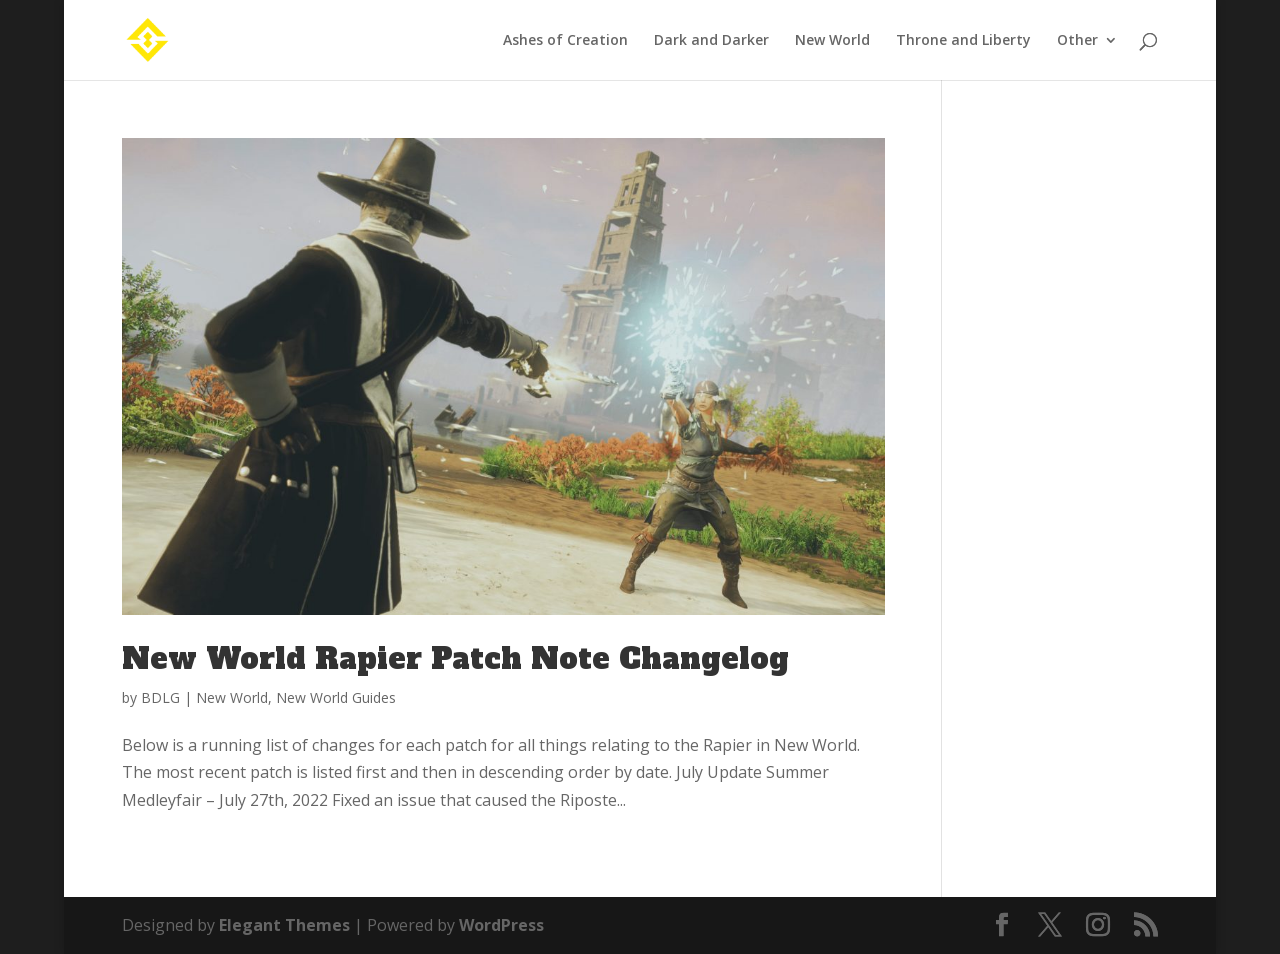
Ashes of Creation (565, 41)
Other (1077, 41)
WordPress (501, 925)
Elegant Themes (284, 925)
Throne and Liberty (963, 41)
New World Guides (336, 697)
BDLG (160, 697)
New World (832, 41)
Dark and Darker (711, 41)
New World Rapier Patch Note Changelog (455, 659)
